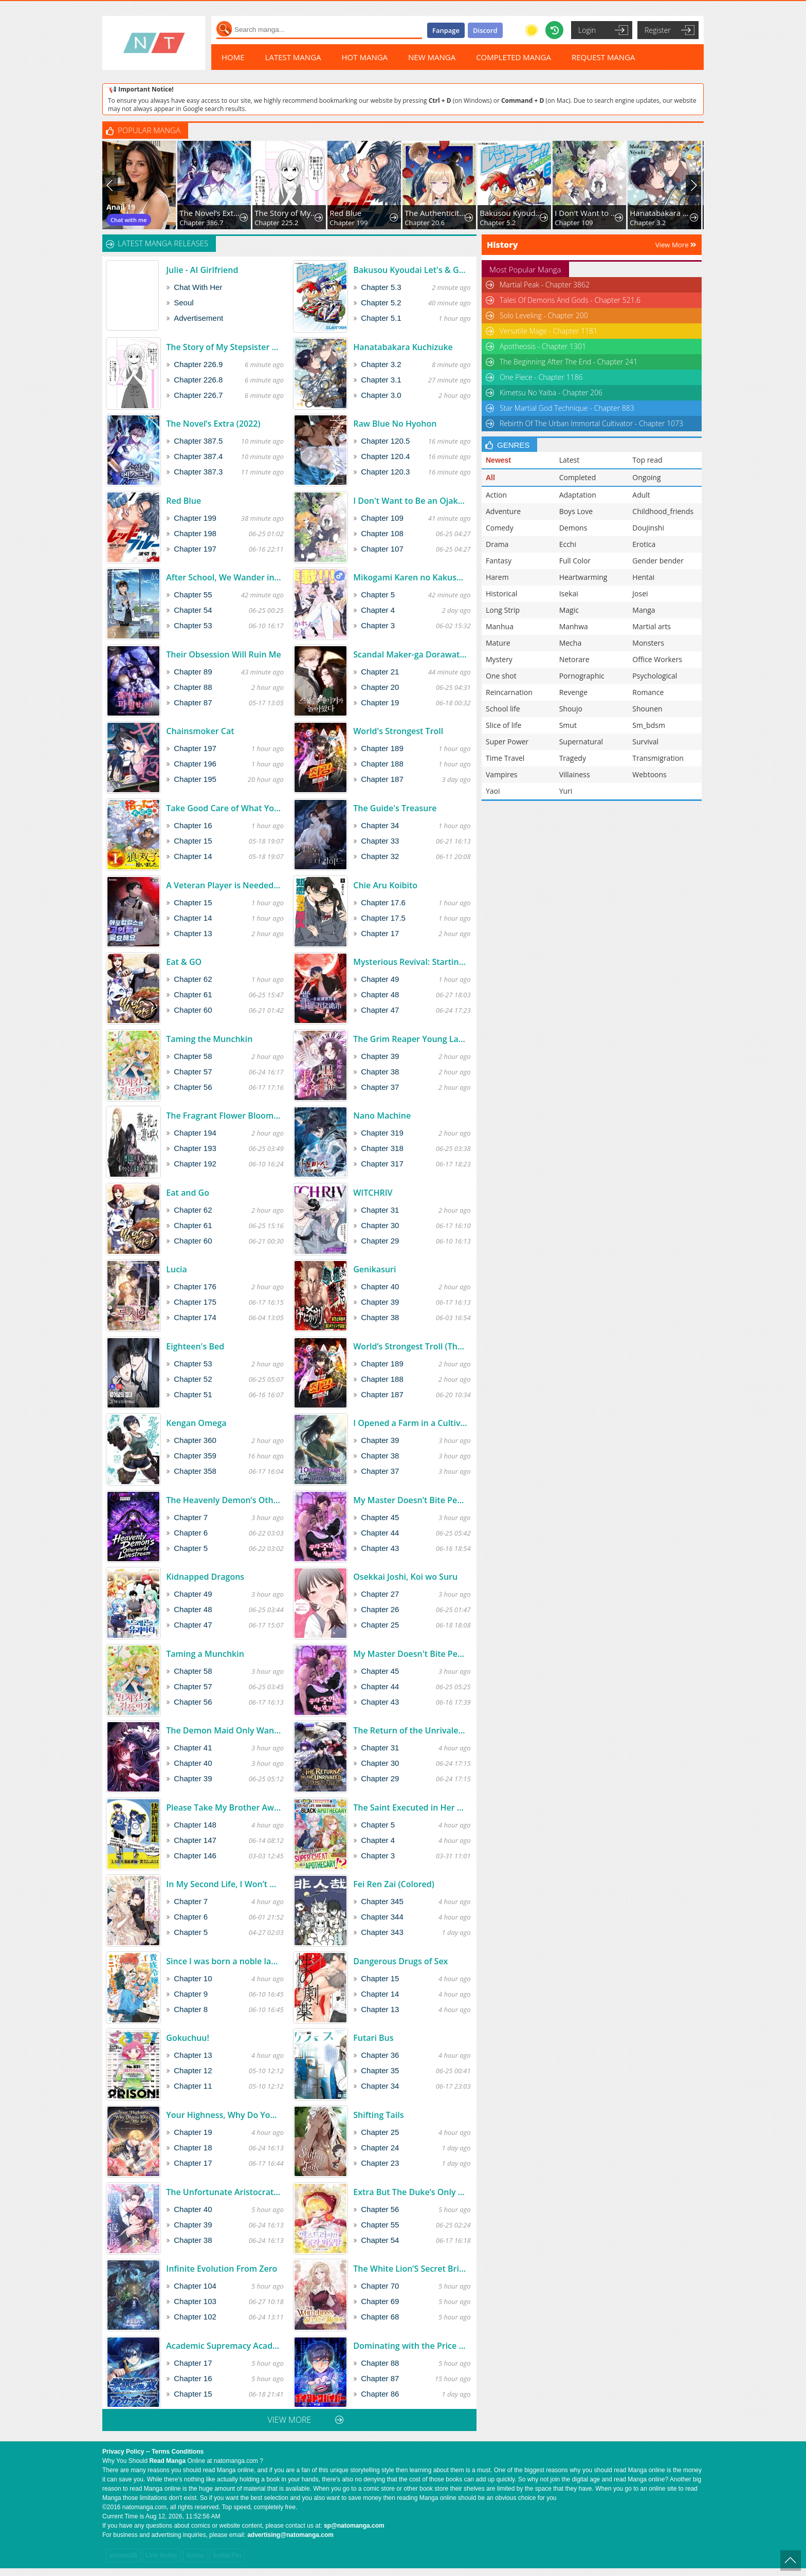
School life (503, 709)
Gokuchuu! (187, 2037)
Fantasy (498, 560)
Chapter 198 (195, 533)
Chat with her (198, 287)
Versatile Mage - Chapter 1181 (548, 331)
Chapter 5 (378, 594)
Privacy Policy (123, 2451)
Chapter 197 (195, 548)
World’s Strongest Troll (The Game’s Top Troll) (410, 1346)
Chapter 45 (380, 1517)
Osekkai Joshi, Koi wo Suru (405, 1576)
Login (587, 30)
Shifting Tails (378, 2115)
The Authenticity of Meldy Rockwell (436, 213)
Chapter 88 (193, 687)
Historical (501, 593)
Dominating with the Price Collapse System (410, 2345)
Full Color (575, 560)
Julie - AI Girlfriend (202, 270)
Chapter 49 (380, 979)
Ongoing (646, 477)
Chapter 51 (193, 1394)
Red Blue (345, 213)
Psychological (654, 676)
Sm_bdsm (648, 725)
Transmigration (658, 758)
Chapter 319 (382, 1132)
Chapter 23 (380, 2163)
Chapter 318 (382, 1148)
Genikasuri (374, 1269)
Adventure (503, 511)
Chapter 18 (193, 2147)
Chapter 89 (193, 671)
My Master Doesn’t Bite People (410, 1500)
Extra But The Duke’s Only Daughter (410, 2192)
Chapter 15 (193, 840)
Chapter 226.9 (198, 364)
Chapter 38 (380, 1071)
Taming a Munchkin (205, 1653)
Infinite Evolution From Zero (221, 2268)
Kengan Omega (196, 1423)
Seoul (183, 302)
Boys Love (576, 511)
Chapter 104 (195, 2285)
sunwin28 (123, 2555)
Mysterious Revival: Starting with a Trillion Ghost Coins (410, 961)
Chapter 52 (193, 1379)
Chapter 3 (378, 625)
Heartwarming (583, 577)
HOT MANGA (365, 57)
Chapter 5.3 (381, 287)
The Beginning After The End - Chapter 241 (568, 362)
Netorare (574, 659)
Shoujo (570, 709)
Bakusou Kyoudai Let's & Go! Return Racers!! (511, 213)
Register (658, 30)
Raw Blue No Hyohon (394, 423)
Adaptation (577, 495)
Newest (498, 460)
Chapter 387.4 (198, 456)
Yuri (566, 791)
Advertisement (198, 318)
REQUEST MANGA (603, 57)
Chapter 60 (193, 1010)
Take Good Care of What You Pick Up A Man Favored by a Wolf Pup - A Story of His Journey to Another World (223, 808)
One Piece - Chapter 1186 (541, 377)
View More (676, 244)
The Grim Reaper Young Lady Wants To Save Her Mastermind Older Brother (410, 1039)
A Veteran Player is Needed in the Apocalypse (223, 885)
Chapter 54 (193, 610)
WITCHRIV (372, 1192)
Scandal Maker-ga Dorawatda (410, 654)
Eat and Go (187, 1192)
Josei (640, 593)
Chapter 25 (380, 1624)
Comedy (500, 528)
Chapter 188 (382, 763)
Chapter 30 (380, 1225)
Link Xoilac (161, 2555)
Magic (569, 610)
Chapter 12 (193, 2070)
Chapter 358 (195, 1471)
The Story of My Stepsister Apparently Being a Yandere (285, 213)
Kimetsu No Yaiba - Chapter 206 (551, 392)
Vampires (501, 774)
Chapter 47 (380, 1010)
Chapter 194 (195, 1132)
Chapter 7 (191, 1517)
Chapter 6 (191, 1532)
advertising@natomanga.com (290, 2534)
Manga (643, 610)
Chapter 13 (193, 933)
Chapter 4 (378, 610)
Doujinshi (648, 528)
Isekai (568, 593)
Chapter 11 (193, 2085)
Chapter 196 (195, 763)
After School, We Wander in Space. (223, 577)
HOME (233, 57)
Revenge (573, 692)
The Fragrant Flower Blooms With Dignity (223, 1115)
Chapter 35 (380, 2070)
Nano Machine (382, 1115)
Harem (497, 577)
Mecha (570, 643)
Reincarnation (509, 692)
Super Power (507, 741)
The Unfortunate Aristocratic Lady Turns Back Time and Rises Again (223, 2192)
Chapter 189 (382, 748)
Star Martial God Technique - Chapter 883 (567, 408)
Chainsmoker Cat (200, 731)
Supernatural (581, 741)
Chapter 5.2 (498, 222)
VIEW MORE (304, 2419)
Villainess (574, 774)
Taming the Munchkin (209, 1039)
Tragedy (572, 758)
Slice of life (503, 725)
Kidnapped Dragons (205, 1576)
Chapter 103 (195, 2301)
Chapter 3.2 (648, 222)
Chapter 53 (193, 625)
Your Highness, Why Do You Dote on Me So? (223, 2115)
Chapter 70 (380, 2285)
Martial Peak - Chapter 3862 (545, 284)
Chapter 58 (193, 1056)
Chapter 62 (193, 979)
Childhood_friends (662, 511)
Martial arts (651, 626)
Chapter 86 (380, 2393)
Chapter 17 (380, 933)
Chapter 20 (380, 687)
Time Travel (505, 758)
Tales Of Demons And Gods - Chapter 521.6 (570, 300)
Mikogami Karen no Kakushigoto (410, 577)
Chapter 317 (382, 1163)
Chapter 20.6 (425, 222)
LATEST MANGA (293, 57)
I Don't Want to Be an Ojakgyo (586, 213)
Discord (485, 30)
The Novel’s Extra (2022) (210, 213)
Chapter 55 (193, 594)
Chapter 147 (195, 1840)
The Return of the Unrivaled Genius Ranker (410, 1730)
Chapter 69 (380, 2301)
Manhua (500, 626)
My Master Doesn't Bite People (410, 1653)
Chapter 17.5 (383, 918)
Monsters (648, 643)
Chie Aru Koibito (385, 885)
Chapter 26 (380, 1609)
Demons (573, 528)
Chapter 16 (193, 825)
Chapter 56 (193, 1087)
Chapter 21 (380, 671)
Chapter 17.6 (383, 902)
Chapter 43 (380, 1548)
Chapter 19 (380, 702)
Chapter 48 (380, 994)
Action (496, 495)
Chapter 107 (382, 548)
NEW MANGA (431, 57)
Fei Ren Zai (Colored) (393, 1884)
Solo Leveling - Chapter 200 (544, 315)
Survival (645, 741)
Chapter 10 (193, 1978)
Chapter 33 (380, 840)
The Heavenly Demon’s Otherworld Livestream (223, 1500)
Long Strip (503, 610)
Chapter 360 (195, 1440)
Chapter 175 (195, 1302)
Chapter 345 (382, 1901)
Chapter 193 (195, 1148)
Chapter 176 (195, 1286)
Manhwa (573, 626)
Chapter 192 (195, 1163)
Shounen (647, 709)
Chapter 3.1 (381, 379)
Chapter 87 (193, 702)
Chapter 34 (380, 825)
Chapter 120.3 (385, 471)
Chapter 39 (380, 1056)
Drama (497, 544)
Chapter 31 (380, 1209)
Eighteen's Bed (195, 1346)
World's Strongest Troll (398, 731)
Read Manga (167, 2460)
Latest (569, 460)
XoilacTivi (226, 2555)
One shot (501, 676)
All (490, 477)
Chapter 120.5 (385, 440)
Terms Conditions (178, 2451)
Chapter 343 (382, 1932)
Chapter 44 (380, 1532)
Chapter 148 (195, 1824)
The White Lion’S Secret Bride (410, 2268)
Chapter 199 (348, 222)
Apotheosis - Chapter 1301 (543, 346)
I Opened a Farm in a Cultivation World (410, 1423)
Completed (577, 477)
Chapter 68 (380, 2316)
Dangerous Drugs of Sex (400, 1961)
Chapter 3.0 (381, 395)
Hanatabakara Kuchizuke (661, 213)
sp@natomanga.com (354, 2525)
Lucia (176, 1269)
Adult (641, 495)
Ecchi (567, 544)
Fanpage (446, 30)
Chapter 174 (195, 1317)
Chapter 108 (382, 533)
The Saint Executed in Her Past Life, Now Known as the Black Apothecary (410, 1807)
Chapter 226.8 (198, 379)
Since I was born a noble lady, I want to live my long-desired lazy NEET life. (223, 1961)
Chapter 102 (195, 2316)
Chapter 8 (191, 2009)
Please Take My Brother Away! (223, 1807)
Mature (498, 643)
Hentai (643, 577)
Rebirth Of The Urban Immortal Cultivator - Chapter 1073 (591, 423)
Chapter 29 (380, 1240)
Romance (648, 692)
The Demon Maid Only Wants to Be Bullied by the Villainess (223, 1730)
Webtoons (649, 774)
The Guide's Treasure (394, 808)
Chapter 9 (191, 1993)
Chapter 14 (193, 856)
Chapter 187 (382, 779)
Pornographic (581, 676)
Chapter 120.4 (385, 456)
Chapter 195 (195, 779)
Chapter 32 (380, 856)
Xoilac (195, 2555)
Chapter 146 (195, 1855)
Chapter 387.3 (198, 471)
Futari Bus (373, 2037)
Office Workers (657, 659)
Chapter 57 (193, 1071)
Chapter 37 (380, 1087)
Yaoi (493, 791)
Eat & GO (184, 961)
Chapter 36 (380, 2055)
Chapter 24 (380, 2147)
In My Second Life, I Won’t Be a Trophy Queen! (223, 1884)
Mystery (499, 659)
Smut (568, 725)
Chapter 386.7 (201, 222)
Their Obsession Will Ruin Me (223, 654)
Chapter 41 (193, 1747)
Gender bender (658, 560)
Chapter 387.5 (198, 440)
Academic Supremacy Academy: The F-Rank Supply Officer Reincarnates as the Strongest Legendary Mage (223, 2345)
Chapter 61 (193, 994)
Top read (647, 460)
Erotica (643, 544)
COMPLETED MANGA (513, 57)
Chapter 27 (380, 1594)
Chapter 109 (574, 222)
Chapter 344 (382, 1916)
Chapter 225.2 (276, 222)
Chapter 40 (380, 1286)
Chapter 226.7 (198, 395)
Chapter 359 (195, 1455)
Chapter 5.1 (381, 318)
